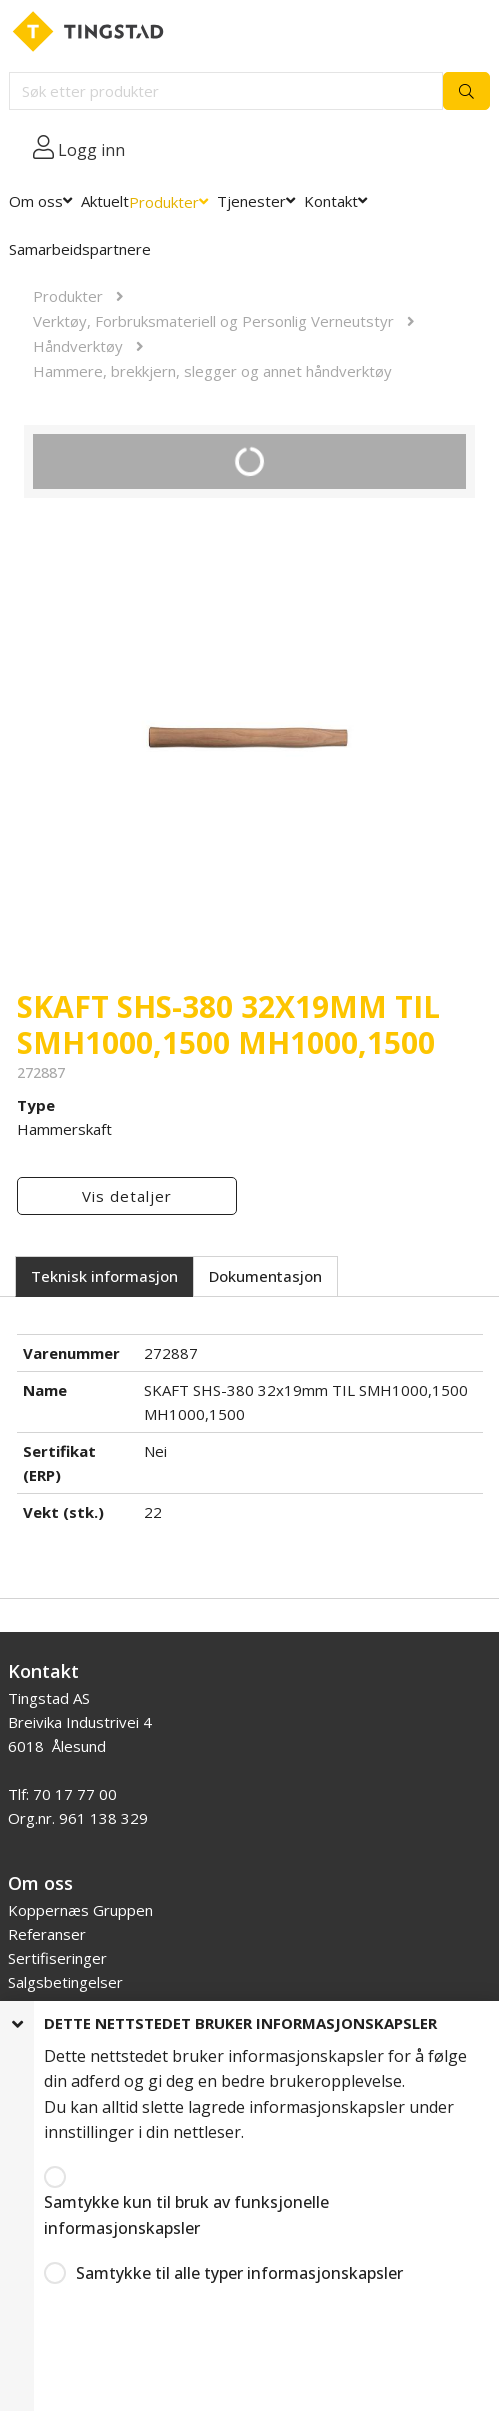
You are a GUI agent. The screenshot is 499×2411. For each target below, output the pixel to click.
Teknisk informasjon (104, 1276)
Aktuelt (105, 201)
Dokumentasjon (265, 1276)
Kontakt (331, 201)
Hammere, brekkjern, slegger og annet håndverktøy (212, 371)
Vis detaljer (127, 1196)
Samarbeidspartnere (80, 249)
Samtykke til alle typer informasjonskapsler (239, 2273)
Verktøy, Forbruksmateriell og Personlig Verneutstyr (213, 321)
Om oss (36, 201)
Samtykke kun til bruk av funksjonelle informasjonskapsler (186, 2215)
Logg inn (91, 150)
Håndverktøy (78, 346)
